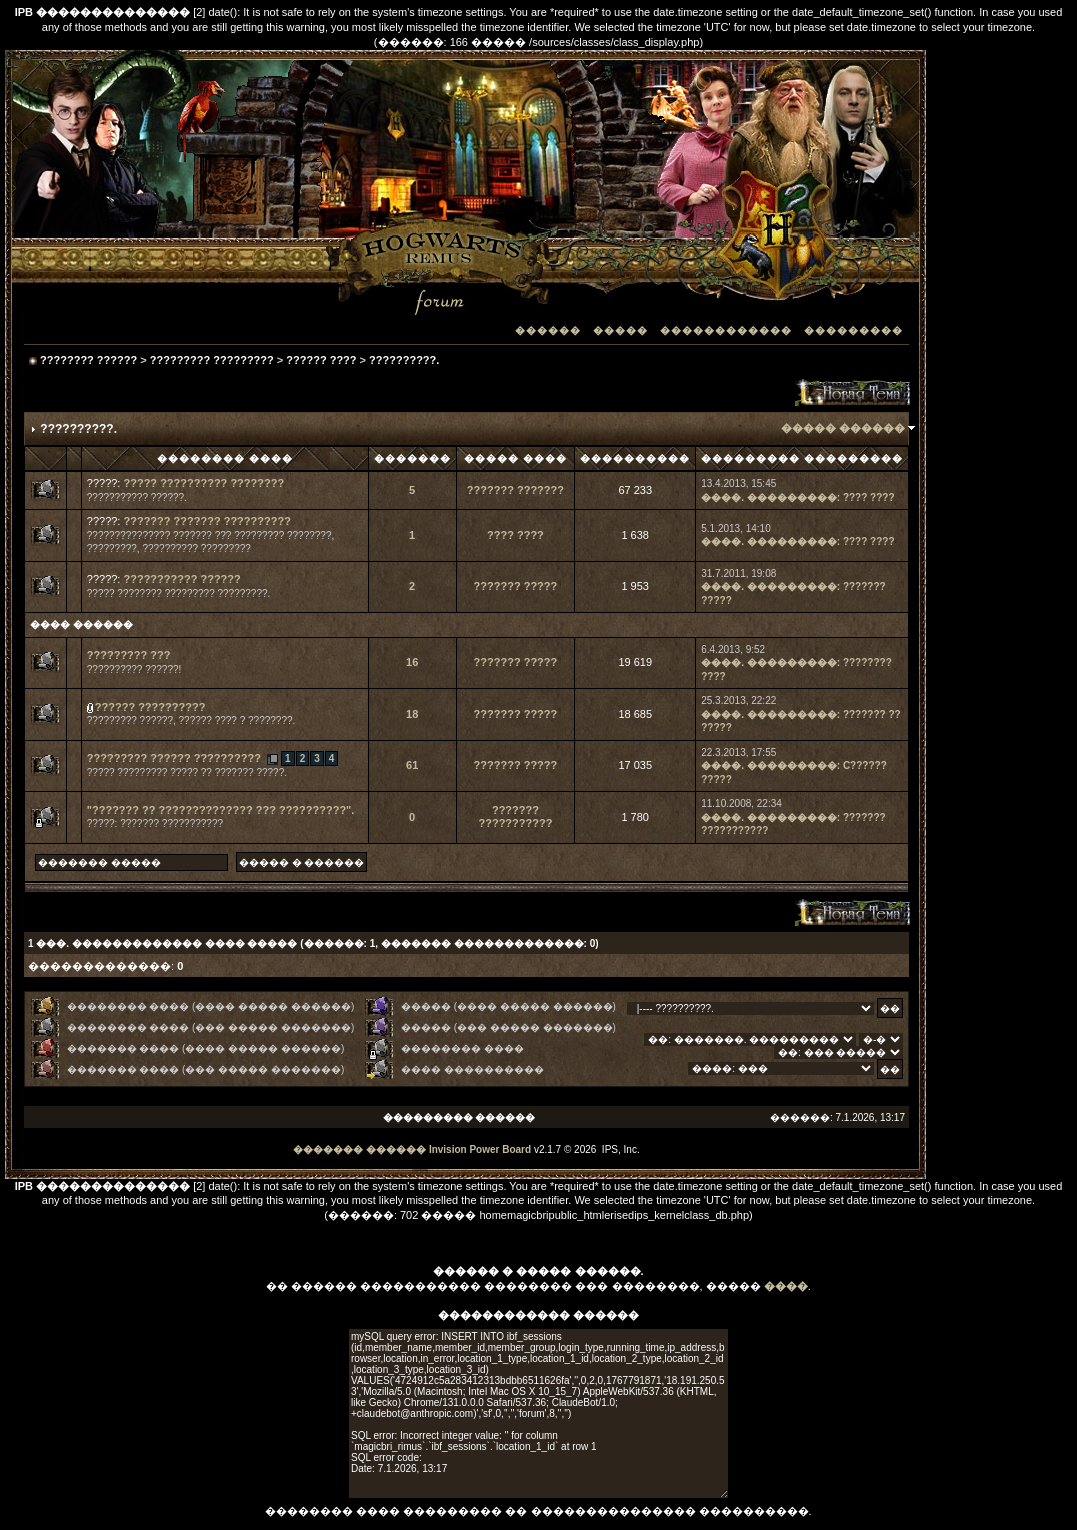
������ (548, 330)
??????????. (404, 360)
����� (620, 330)
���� (786, 1286)
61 (412, 765)
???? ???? (869, 497)
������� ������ (359, 1149)
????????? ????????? (212, 360)
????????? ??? (129, 655)
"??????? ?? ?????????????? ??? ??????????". (221, 810)
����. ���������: (770, 497)
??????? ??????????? (515, 817)
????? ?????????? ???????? (203, 483)
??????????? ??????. (137, 497)
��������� (853, 330)
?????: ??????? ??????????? (155, 823)
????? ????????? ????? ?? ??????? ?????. (187, 772)
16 (412, 662)
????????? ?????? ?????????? (174, 758)
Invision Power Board (480, 1149)
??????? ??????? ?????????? (206, 521)
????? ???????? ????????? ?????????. (179, 593)
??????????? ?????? (181, 579)
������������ (726, 330)
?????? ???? (321, 360)
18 (412, 714)
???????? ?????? (88, 360)
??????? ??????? (515, 490)
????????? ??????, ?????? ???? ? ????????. (191, 720)
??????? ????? (516, 586)
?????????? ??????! (134, 669)
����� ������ (843, 428)
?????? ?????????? (150, 707)
